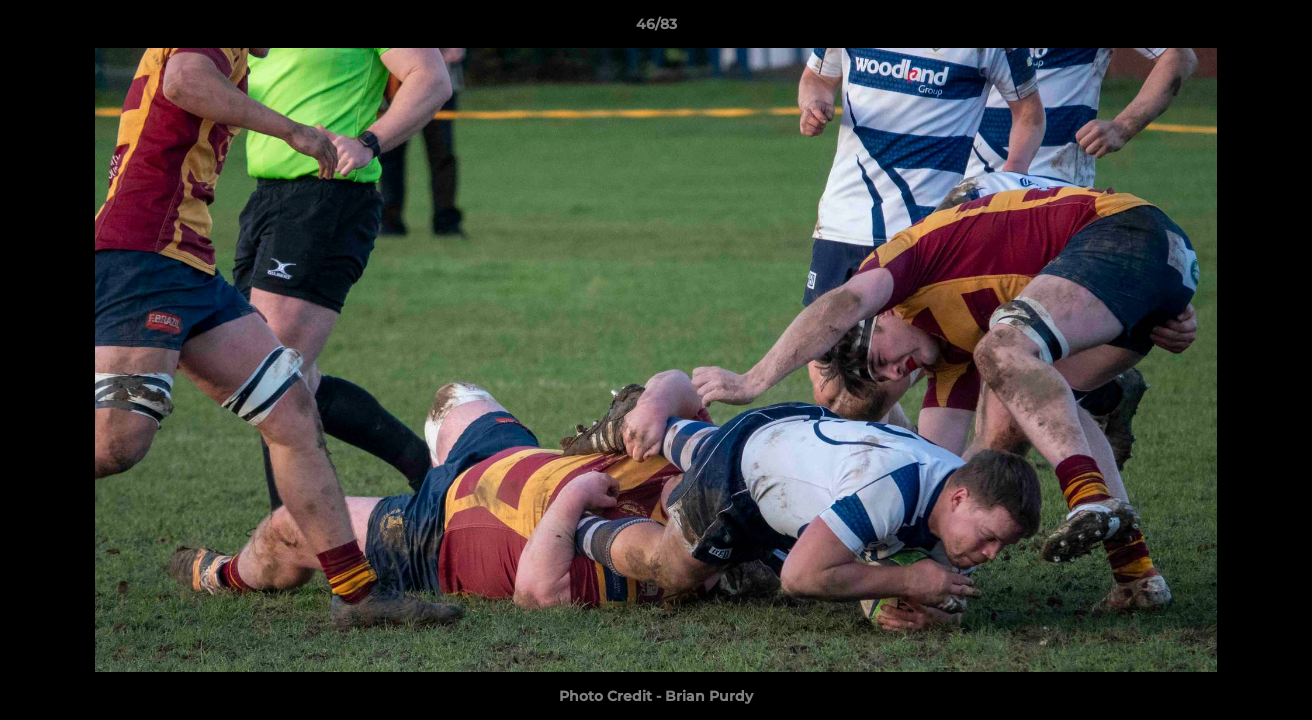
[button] (1276, 29)
